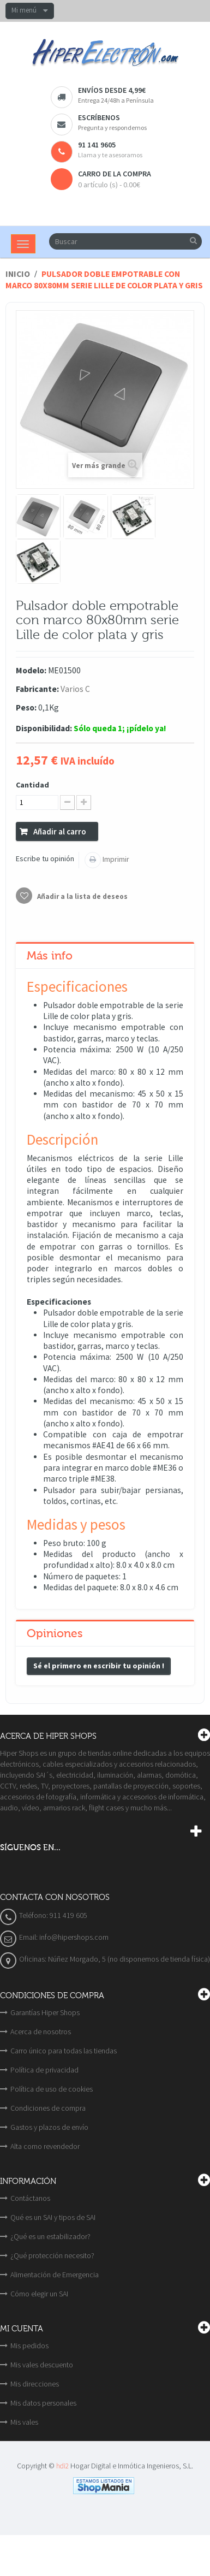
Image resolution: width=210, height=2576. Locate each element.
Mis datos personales (43, 2403)
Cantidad (32, 785)
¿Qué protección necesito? (52, 2255)
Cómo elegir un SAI (39, 2294)
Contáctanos (30, 2198)
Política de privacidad (44, 2070)
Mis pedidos (29, 2345)
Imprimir (115, 859)
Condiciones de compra (48, 2108)
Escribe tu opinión (45, 858)
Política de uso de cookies (51, 2089)
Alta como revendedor (45, 2146)
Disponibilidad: (44, 728)
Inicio (17, 274)
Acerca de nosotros (40, 2031)
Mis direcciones (34, 2384)
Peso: (26, 707)
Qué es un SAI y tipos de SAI (52, 2217)
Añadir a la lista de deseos (81, 896)
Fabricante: (37, 689)
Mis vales (24, 2422)
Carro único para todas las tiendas (63, 2051)
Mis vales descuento (41, 2365)
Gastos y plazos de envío (49, 2127)
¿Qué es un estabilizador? (50, 2236)
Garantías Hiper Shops (45, 2012)
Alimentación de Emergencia (54, 2274)
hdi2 (62, 2466)
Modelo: (31, 670)
